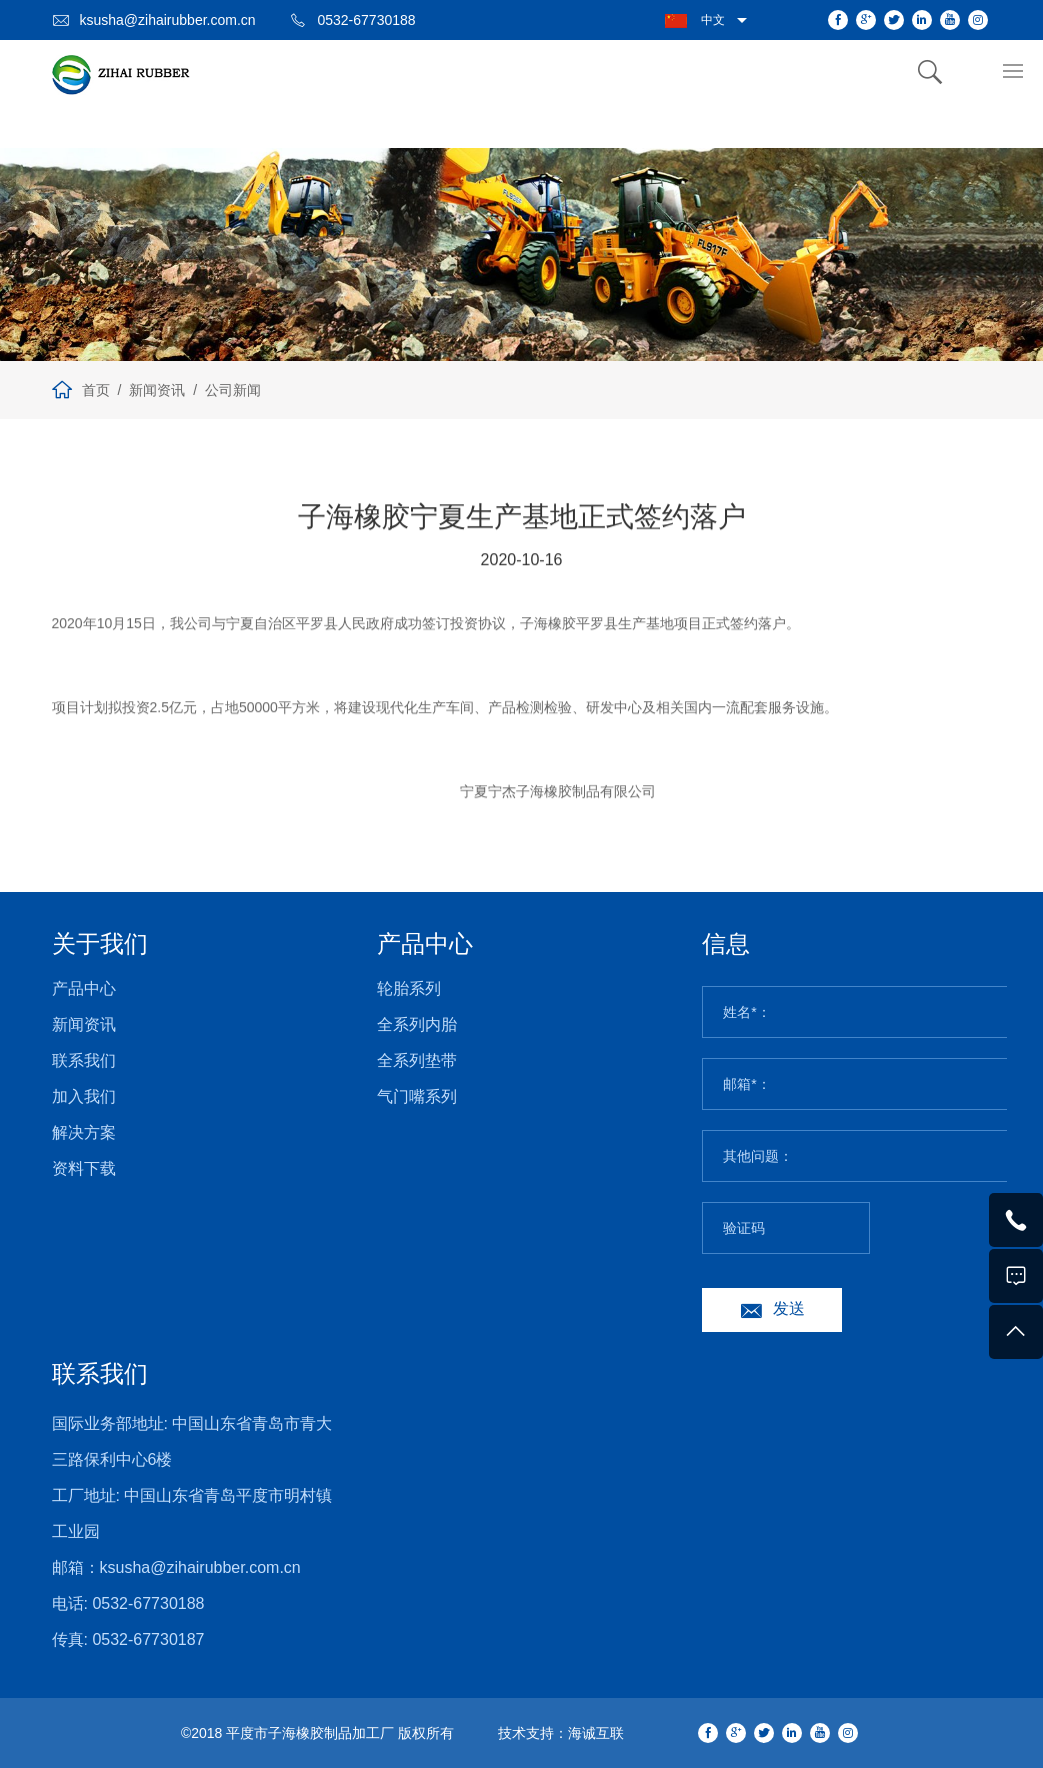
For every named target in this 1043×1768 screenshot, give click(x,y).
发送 (789, 1308)
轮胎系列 (409, 988)
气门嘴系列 (417, 1096)
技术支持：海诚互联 (561, 1733)
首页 (96, 390)
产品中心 (84, 988)
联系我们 (84, 1060)
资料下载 (84, 1168)
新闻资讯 (157, 390)
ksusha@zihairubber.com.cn (168, 20)
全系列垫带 (417, 1060)
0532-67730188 (366, 20)
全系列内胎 (417, 1024)
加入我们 (84, 1096)
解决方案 (84, 1132)
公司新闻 (233, 390)
